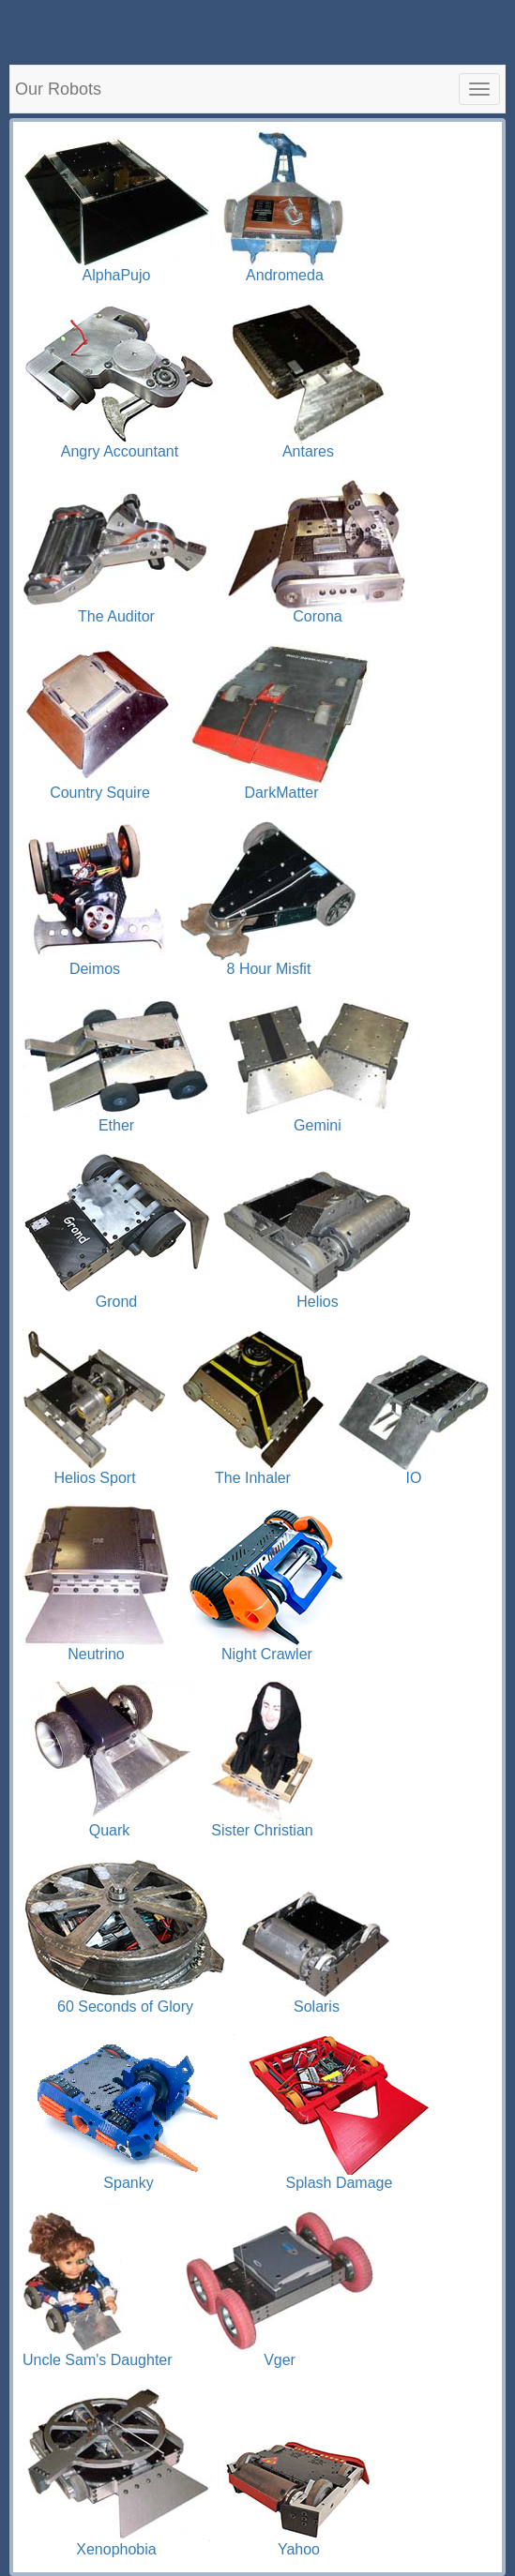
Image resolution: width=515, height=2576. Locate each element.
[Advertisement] (257, 28)
